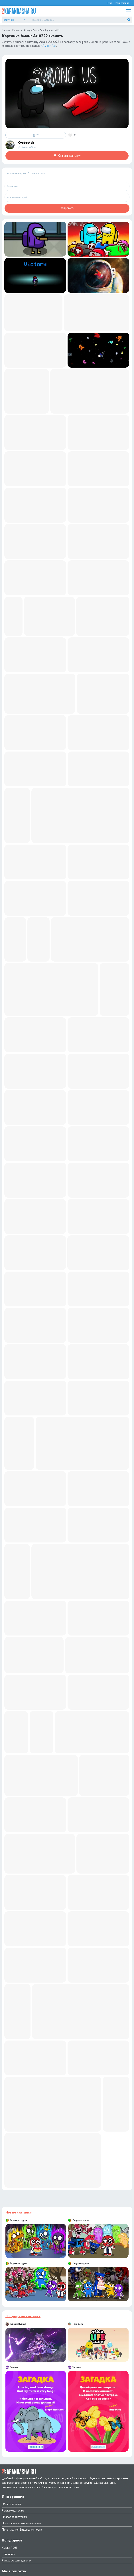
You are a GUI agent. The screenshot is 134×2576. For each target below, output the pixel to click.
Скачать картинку (67, 155)
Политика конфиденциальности (22, 2529)
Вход (109, 2)
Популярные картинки (22, 2316)
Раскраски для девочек (16, 2560)
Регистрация (122, 2)
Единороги (8, 2554)
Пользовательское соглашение (21, 2523)
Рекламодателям (13, 2510)
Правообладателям (14, 2517)
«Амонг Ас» (48, 45)
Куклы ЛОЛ (9, 2547)
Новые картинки (18, 2212)
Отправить (67, 208)
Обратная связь (11, 2504)
